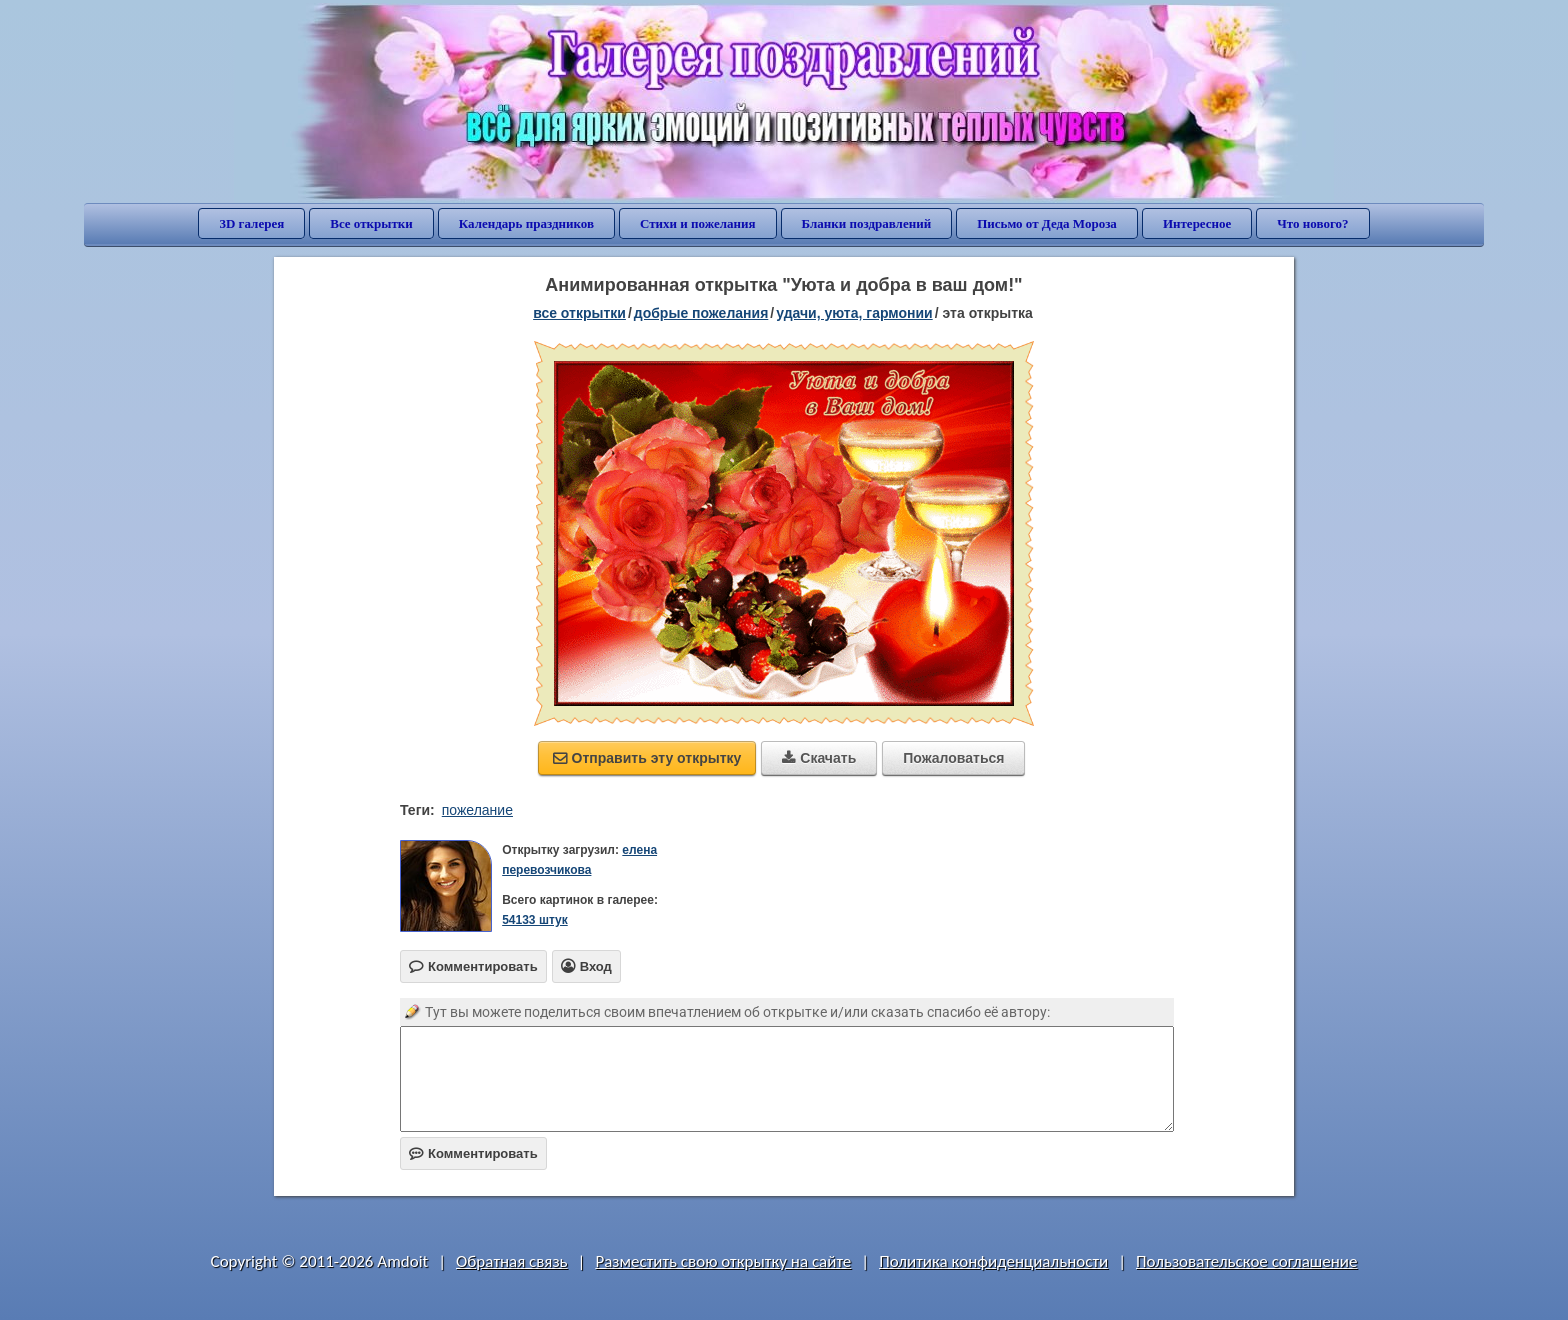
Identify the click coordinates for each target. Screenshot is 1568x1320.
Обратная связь (512, 1261)
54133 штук (535, 920)
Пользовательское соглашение (1246, 1261)
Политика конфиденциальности (993, 1261)
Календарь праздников (526, 223)
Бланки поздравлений (867, 223)
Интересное (1197, 223)
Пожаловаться (953, 758)
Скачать (819, 758)
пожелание (477, 810)
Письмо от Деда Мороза (1047, 223)
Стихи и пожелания (698, 223)
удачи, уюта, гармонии (854, 313)
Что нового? (1312, 223)
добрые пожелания (701, 313)
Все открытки (371, 223)
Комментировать (473, 1153)
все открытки (579, 313)
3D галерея (251, 223)
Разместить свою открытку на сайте (723, 1261)
